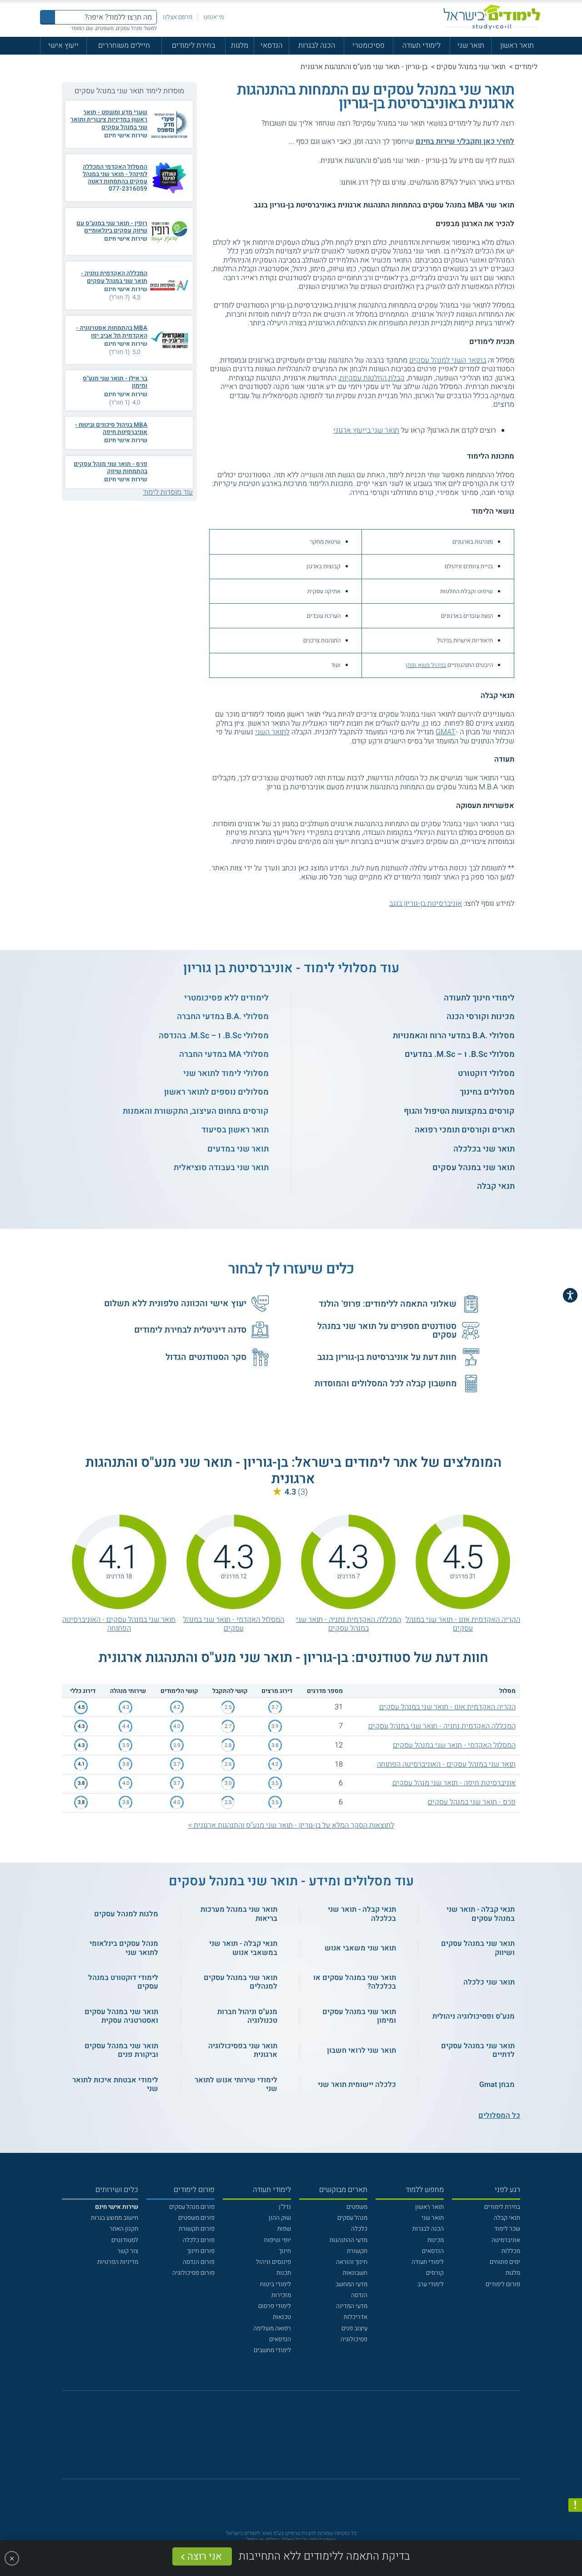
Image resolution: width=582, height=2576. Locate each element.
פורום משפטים (196, 2217)
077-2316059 (128, 188)
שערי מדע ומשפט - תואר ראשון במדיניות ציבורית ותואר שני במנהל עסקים (108, 119)
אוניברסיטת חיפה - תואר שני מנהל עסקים (454, 1783)
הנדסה (359, 2295)
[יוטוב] (302, 2439)
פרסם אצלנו (177, 17)
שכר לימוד (507, 2228)
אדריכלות (355, 2317)
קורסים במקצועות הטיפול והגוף (459, 1111)
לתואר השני (272, 732)
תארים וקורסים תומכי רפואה (465, 1130)
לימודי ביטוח (275, 2284)
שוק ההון (280, 2217)
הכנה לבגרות (316, 45)
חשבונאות (355, 2273)
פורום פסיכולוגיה (193, 2273)
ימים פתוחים (505, 2262)
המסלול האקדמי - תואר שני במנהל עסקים (233, 1624)
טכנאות (282, 2317)
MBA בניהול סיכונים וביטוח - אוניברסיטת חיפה (111, 428)
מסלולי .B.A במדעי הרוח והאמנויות (454, 1036)
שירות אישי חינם (125, 135)
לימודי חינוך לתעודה (479, 998)
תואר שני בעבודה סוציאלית (221, 1168)
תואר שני (470, 45)
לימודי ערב (430, 2284)
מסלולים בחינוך (487, 1092)
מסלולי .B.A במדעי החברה (223, 1016)
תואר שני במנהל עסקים (471, 66)
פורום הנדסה (199, 2262)
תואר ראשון (517, 45)
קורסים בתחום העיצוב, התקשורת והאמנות (196, 1111)
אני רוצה (204, 2556)
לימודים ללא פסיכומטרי (226, 998)
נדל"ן (285, 2207)
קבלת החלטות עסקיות (372, 378)
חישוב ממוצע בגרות (114, 2217)
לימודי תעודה (421, 45)
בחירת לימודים (193, 45)
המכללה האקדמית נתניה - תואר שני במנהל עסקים (114, 277)
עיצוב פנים (354, 2328)
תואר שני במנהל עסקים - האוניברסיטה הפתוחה (119, 1624)
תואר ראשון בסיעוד (235, 1130)
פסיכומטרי (368, 45)
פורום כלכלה (199, 2240)
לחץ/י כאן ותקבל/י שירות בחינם (465, 141)
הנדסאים (433, 2251)
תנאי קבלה (496, 1186)
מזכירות (281, 2295)
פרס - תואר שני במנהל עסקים (472, 1802)
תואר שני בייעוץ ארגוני (366, 430)
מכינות (435, 2240)
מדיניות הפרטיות (117, 2262)
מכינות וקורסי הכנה (481, 1016)
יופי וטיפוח (277, 2240)
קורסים (435, 2273)
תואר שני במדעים (238, 1149)
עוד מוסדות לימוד (168, 492)
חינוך (285, 2251)
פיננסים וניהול (273, 2262)
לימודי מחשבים (272, 2350)
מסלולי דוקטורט (486, 1073)
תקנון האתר (124, 2228)
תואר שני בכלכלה (484, 1149)
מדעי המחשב (351, 2284)
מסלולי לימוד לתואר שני (226, 1073)
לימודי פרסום (274, 2306)
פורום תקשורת (197, 2228)
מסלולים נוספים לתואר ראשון (216, 1092)
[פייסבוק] (284, 2439)
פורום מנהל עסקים (192, 2207)
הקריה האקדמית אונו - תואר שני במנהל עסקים (463, 1624)
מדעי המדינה (351, 2306)
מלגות (239, 45)
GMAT (446, 732)
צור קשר (127, 2251)
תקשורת (357, 2251)
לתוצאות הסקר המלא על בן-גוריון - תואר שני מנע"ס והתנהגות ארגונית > (291, 1825)
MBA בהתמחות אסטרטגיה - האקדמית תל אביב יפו (111, 331)
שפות (284, 2228)
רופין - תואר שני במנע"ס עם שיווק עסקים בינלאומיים (111, 227)
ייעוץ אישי (63, 45)
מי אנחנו (213, 17)
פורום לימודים (503, 2284)
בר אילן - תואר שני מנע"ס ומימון (115, 382)
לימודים (526, 66)
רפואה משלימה (272, 2328)
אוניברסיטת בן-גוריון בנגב (425, 903)
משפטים (356, 2207)
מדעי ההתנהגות (348, 2240)
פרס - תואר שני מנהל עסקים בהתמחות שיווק (110, 468)
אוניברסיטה (506, 2240)
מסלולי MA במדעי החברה (224, 1054)
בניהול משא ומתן (426, 665)
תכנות (283, 2273)
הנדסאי (271, 45)
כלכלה (359, 2228)
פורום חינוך (201, 2251)
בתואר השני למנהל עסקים (447, 360)
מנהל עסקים (352, 2217)
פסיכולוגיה (354, 2339)
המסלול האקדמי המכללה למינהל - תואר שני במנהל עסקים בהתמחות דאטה (115, 174)
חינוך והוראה (351, 2262)
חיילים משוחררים (124, 45)
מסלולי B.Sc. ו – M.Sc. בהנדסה (214, 1036)
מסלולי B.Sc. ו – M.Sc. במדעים (460, 1054)
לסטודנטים (124, 2240)
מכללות (511, 2251)
